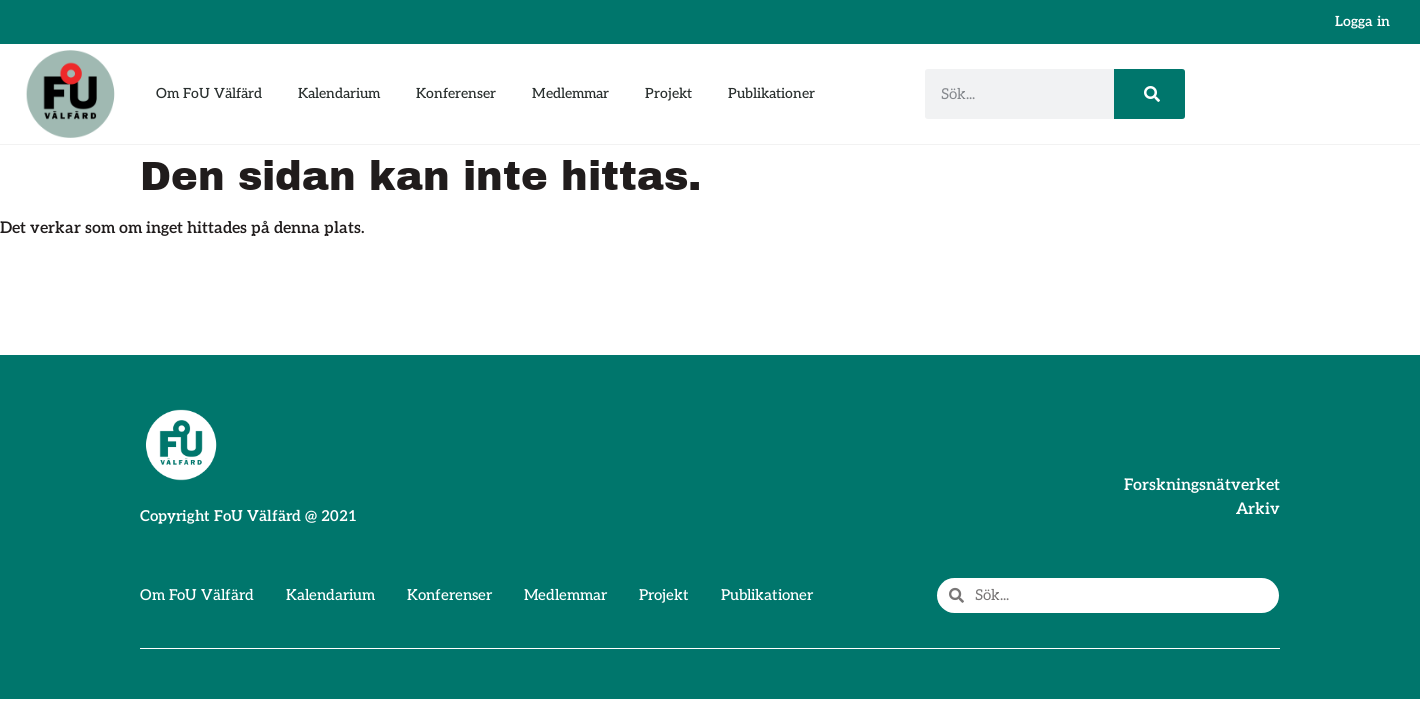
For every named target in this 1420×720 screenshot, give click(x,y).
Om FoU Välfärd (209, 93)
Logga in (1362, 21)
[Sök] (1149, 94)
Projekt (668, 93)
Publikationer (771, 93)
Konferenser (456, 93)
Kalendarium (339, 93)
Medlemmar (570, 93)
